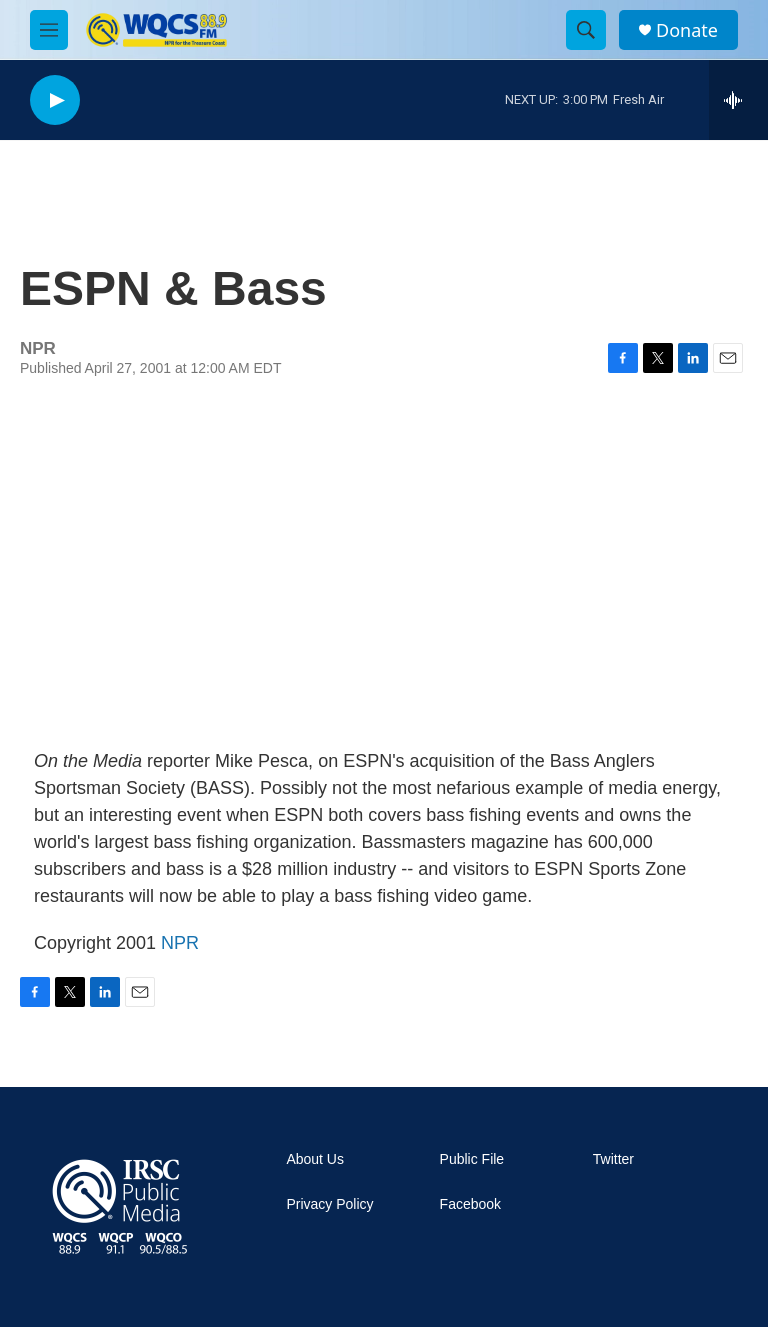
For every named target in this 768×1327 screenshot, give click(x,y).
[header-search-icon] (586, 30)
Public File (472, 1159)
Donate (687, 30)
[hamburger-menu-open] (49, 30)
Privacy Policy (329, 1204)
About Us (315, 1159)
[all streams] (738, 100)
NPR (180, 943)
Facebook (470, 1204)
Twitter (613, 1159)
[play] (55, 100)
